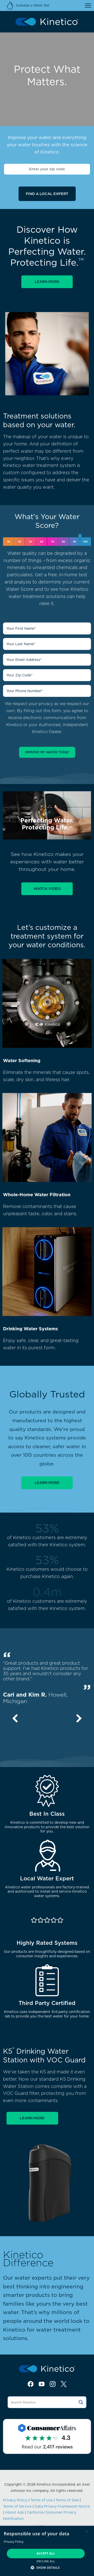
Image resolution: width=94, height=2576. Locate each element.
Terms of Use (41, 2500)
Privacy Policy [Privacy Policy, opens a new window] (14, 2542)
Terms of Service (17, 2506)
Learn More (47, 281)
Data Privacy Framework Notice (62, 2506)
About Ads (14, 2512)
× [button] (86, 2531)
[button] (47, 2567)
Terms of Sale (67, 2500)
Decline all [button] (46, 2561)
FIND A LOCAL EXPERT (47, 194)
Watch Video (47, 888)
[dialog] (47, 2551)
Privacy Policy (15, 2500)
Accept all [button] (46, 2553)
